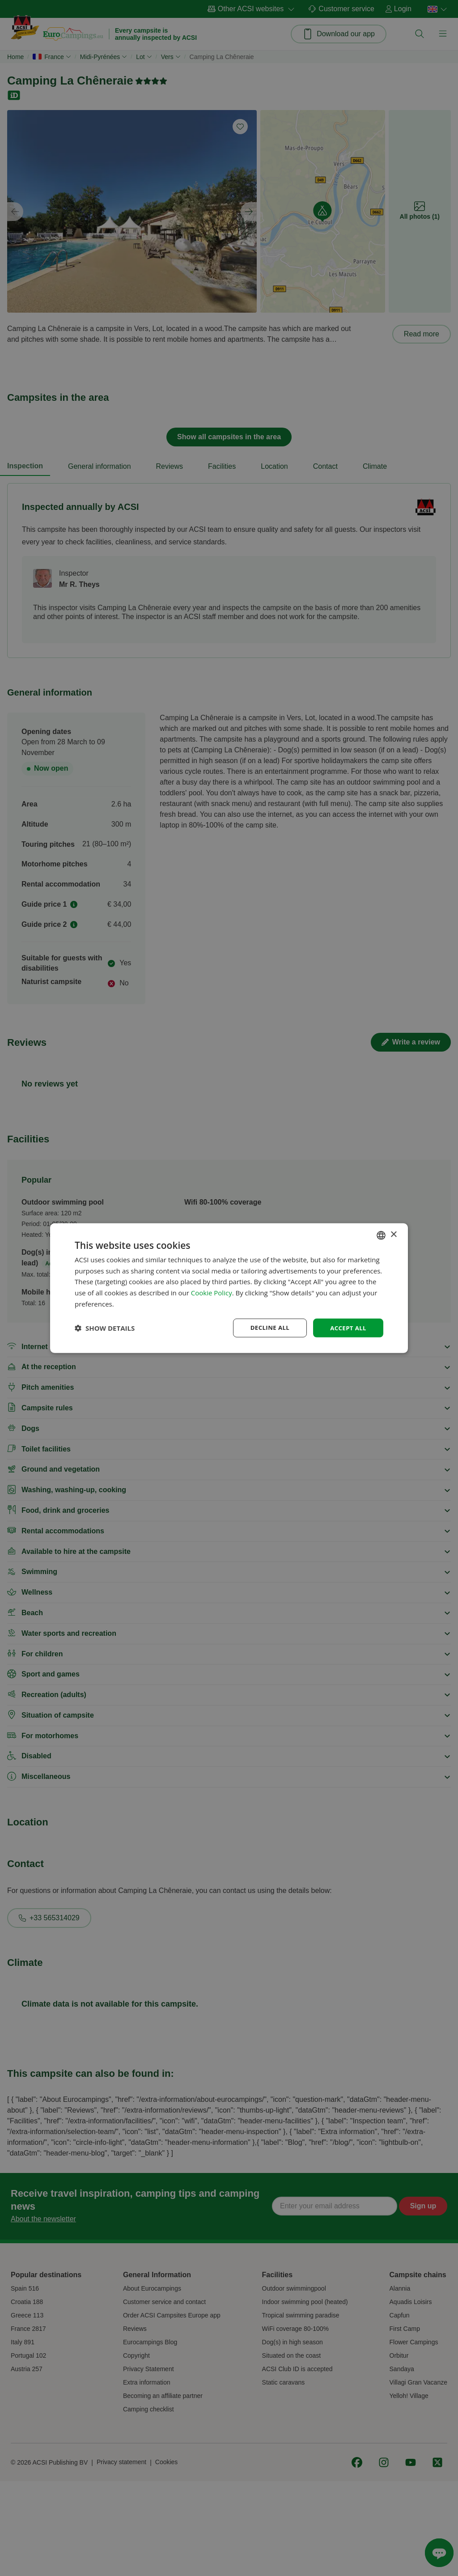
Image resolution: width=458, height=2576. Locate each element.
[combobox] (381, 1234)
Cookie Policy (211, 1292)
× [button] (393, 1234)
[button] (105, 1328)
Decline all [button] (266, 1327)
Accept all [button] (347, 1327)
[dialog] (229, 1288)
